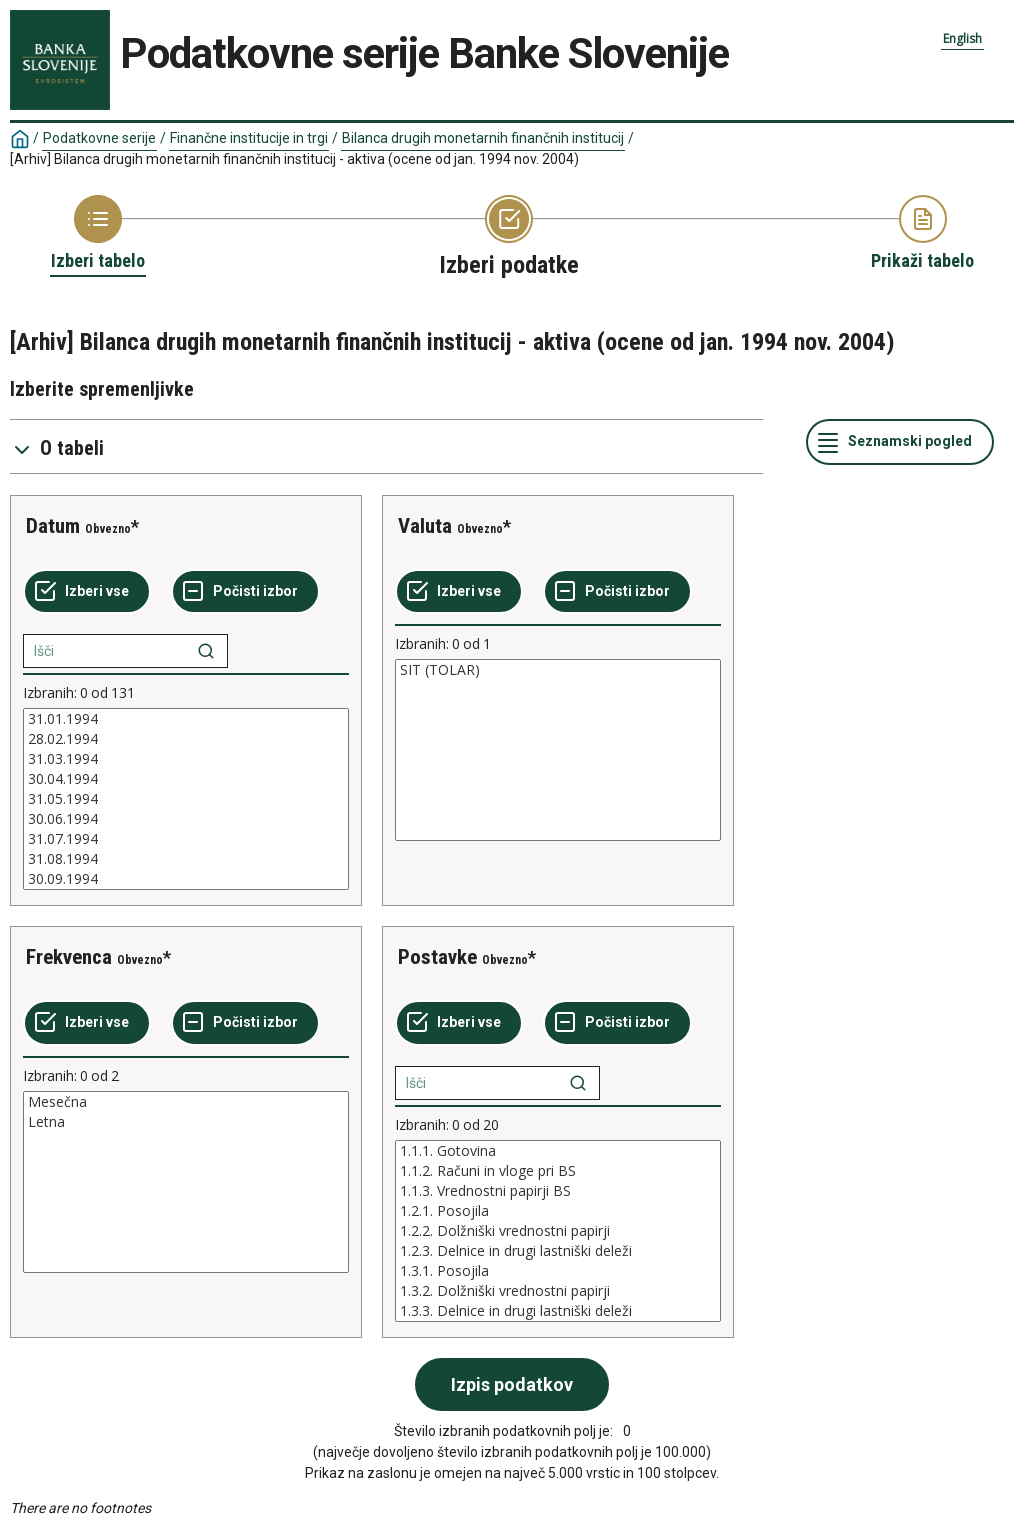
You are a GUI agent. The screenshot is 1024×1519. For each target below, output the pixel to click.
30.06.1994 (186, 819)
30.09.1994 (186, 879)
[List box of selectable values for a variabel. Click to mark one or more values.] (186, 799)
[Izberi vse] (87, 592)
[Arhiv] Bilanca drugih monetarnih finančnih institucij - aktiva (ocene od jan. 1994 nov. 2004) (294, 159)
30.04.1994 (186, 779)
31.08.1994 (186, 859)
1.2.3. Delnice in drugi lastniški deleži (558, 1251)
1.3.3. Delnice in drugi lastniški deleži (558, 1311)
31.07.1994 (186, 839)
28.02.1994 (186, 739)
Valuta (425, 526)
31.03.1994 (186, 759)
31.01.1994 (186, 719)
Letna (186, 1122)
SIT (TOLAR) (558, 670)
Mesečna (186, 1102)
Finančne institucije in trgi (249, 138)
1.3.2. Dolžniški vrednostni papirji (558, 1291)
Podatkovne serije (99, 138)
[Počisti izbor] (245, 592)
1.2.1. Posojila (558, 1211)
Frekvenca (69, 957)
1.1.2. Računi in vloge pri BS (558, 1171)
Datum (53, 526)
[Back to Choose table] (98, 234)
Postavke (437, 957)
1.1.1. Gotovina (558, 1151)
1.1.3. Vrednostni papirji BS (558, 1191)
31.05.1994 (186, 799)
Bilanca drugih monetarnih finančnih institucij (483, 138)
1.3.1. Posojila (558, 1271)
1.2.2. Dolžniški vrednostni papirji (558, 1231)
